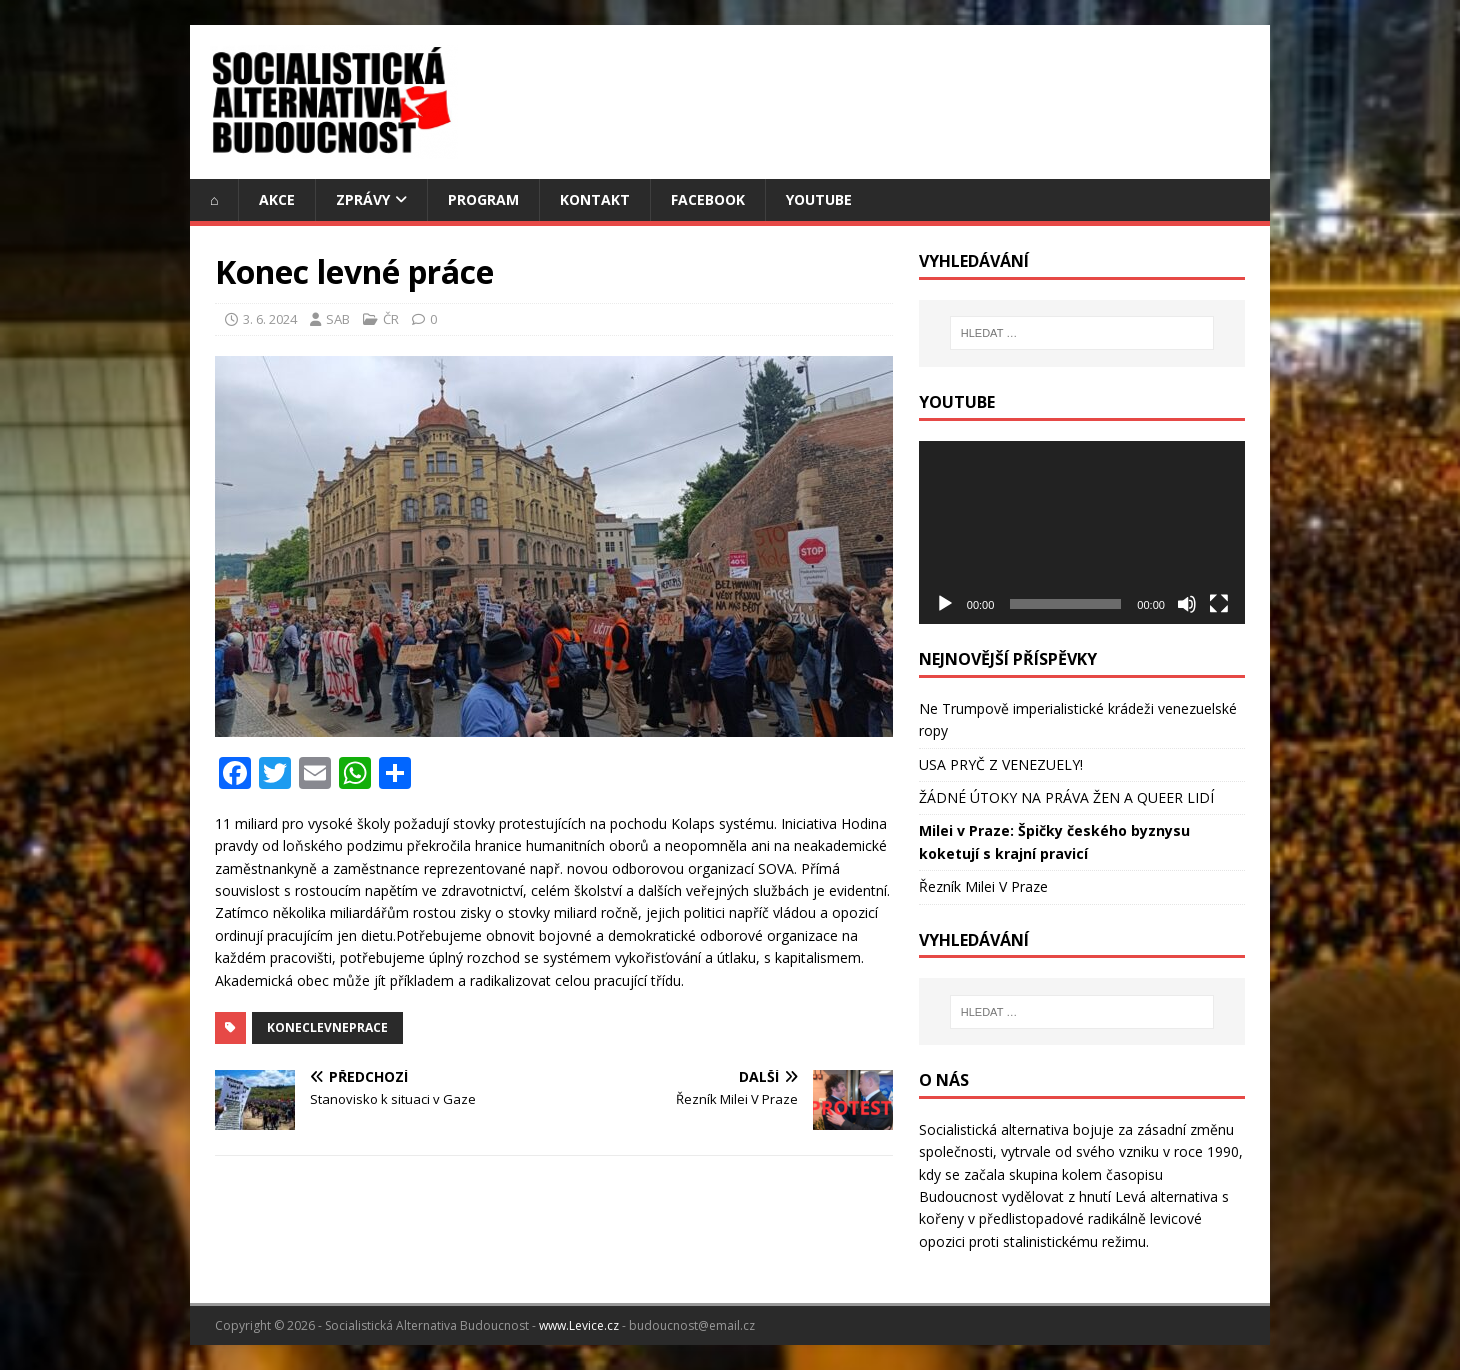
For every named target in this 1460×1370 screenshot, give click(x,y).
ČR (391, 319)
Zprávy (363, 199)
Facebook (708, 199)
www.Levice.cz (579, 1325)
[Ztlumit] (1187, 604)
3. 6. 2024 (270, 319)
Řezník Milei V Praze (983, 886)
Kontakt (595, 199)
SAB (338, 319)
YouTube (819, 199)
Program (483, 199)
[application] (1082, 532)
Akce (277, 199)
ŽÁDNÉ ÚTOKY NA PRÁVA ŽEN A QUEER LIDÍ (1066, 797)
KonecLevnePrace (327, 1027)
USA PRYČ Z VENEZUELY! (1001, 764)
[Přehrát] (945, 604)
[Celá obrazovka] (1219, 604)
